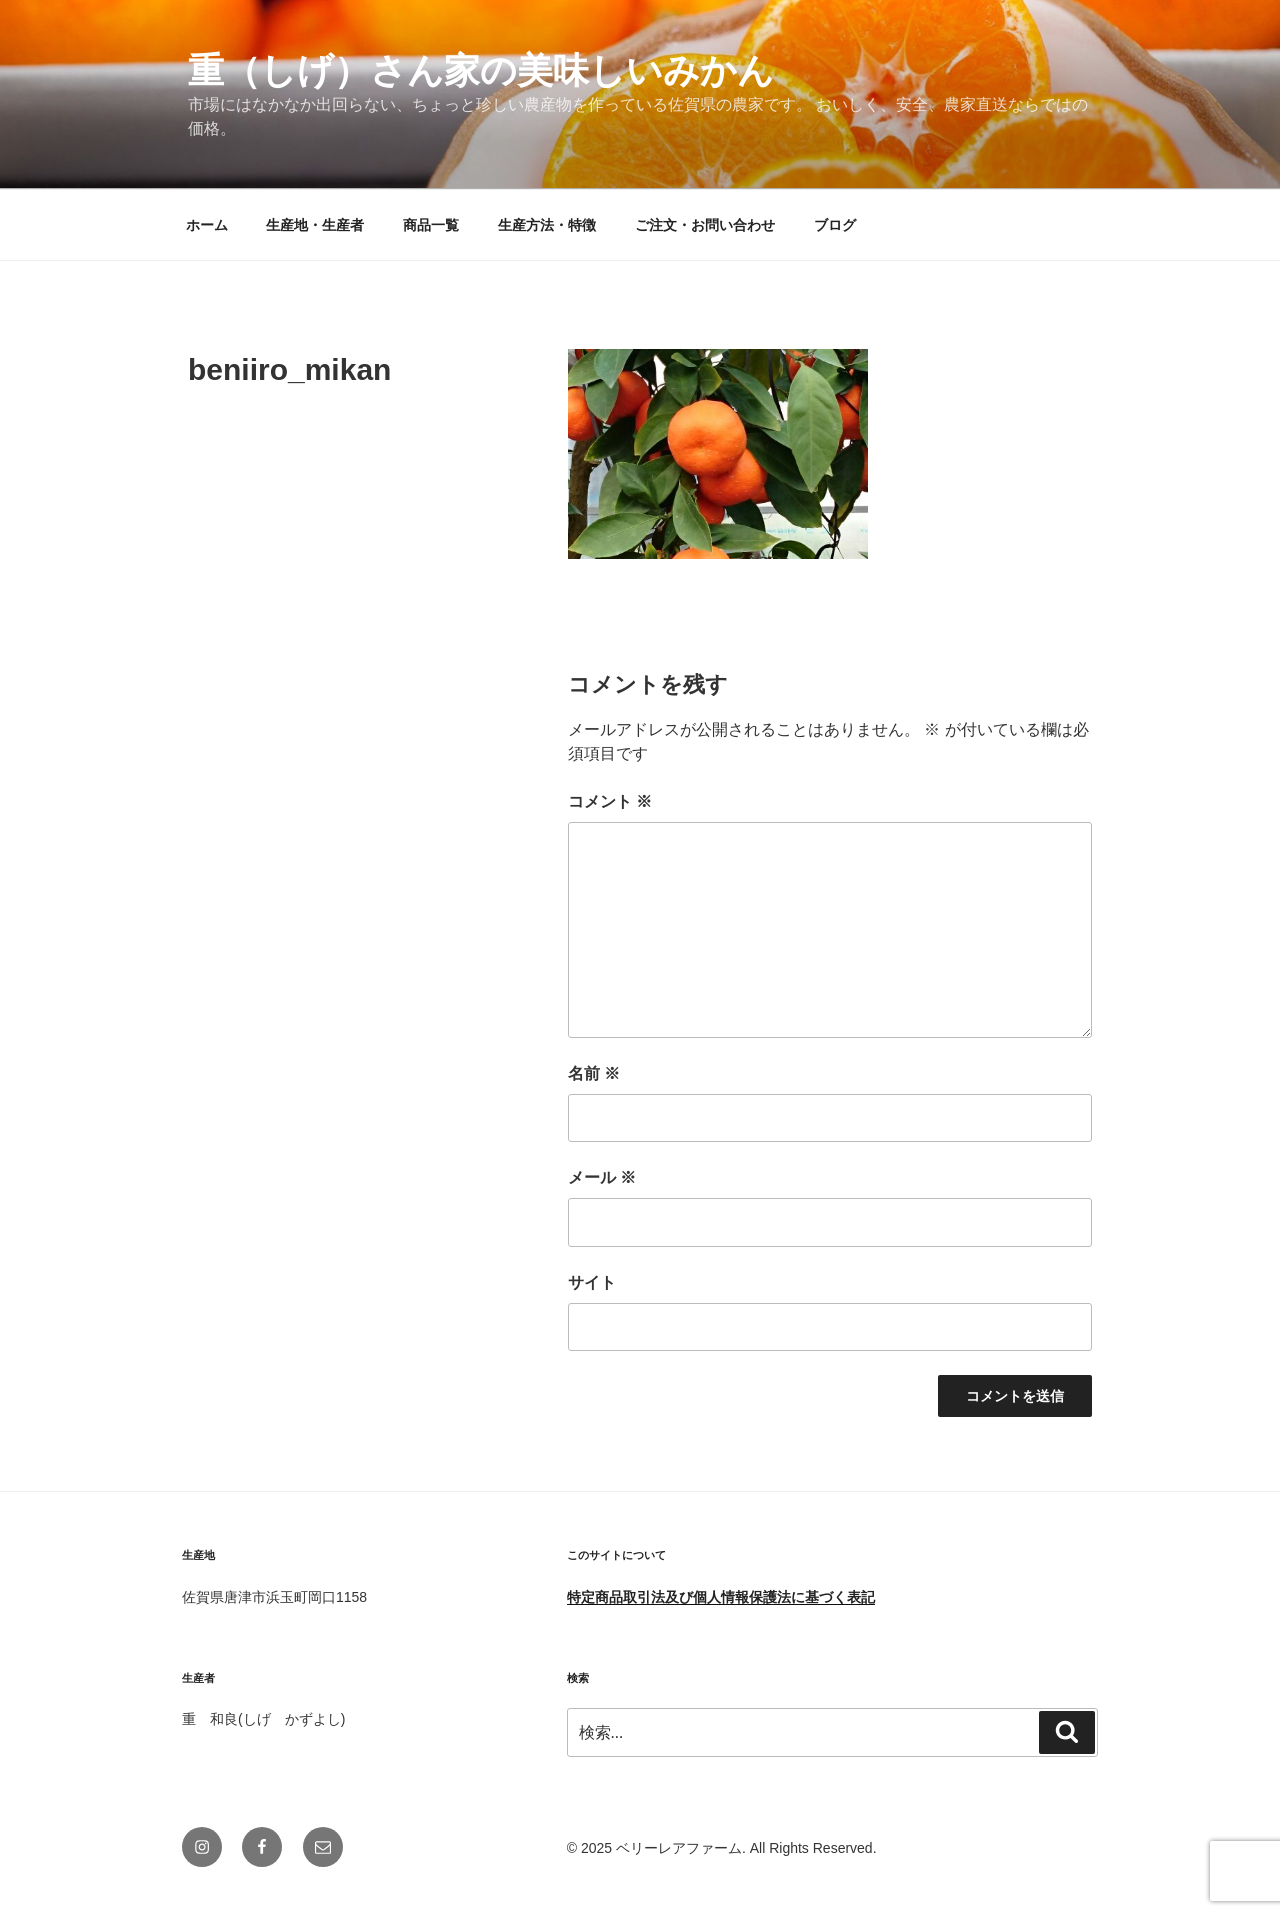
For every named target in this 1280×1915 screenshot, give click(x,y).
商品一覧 (431, 225)
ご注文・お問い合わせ (705, 225)
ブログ (835, 225)
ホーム (207, 225)
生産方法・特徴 (547, 225)
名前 (594, 1073)
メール (602, 1177)
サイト (592, 1282)
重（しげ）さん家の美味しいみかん (481, 70)
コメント (610, 801)
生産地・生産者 (315, 225)
